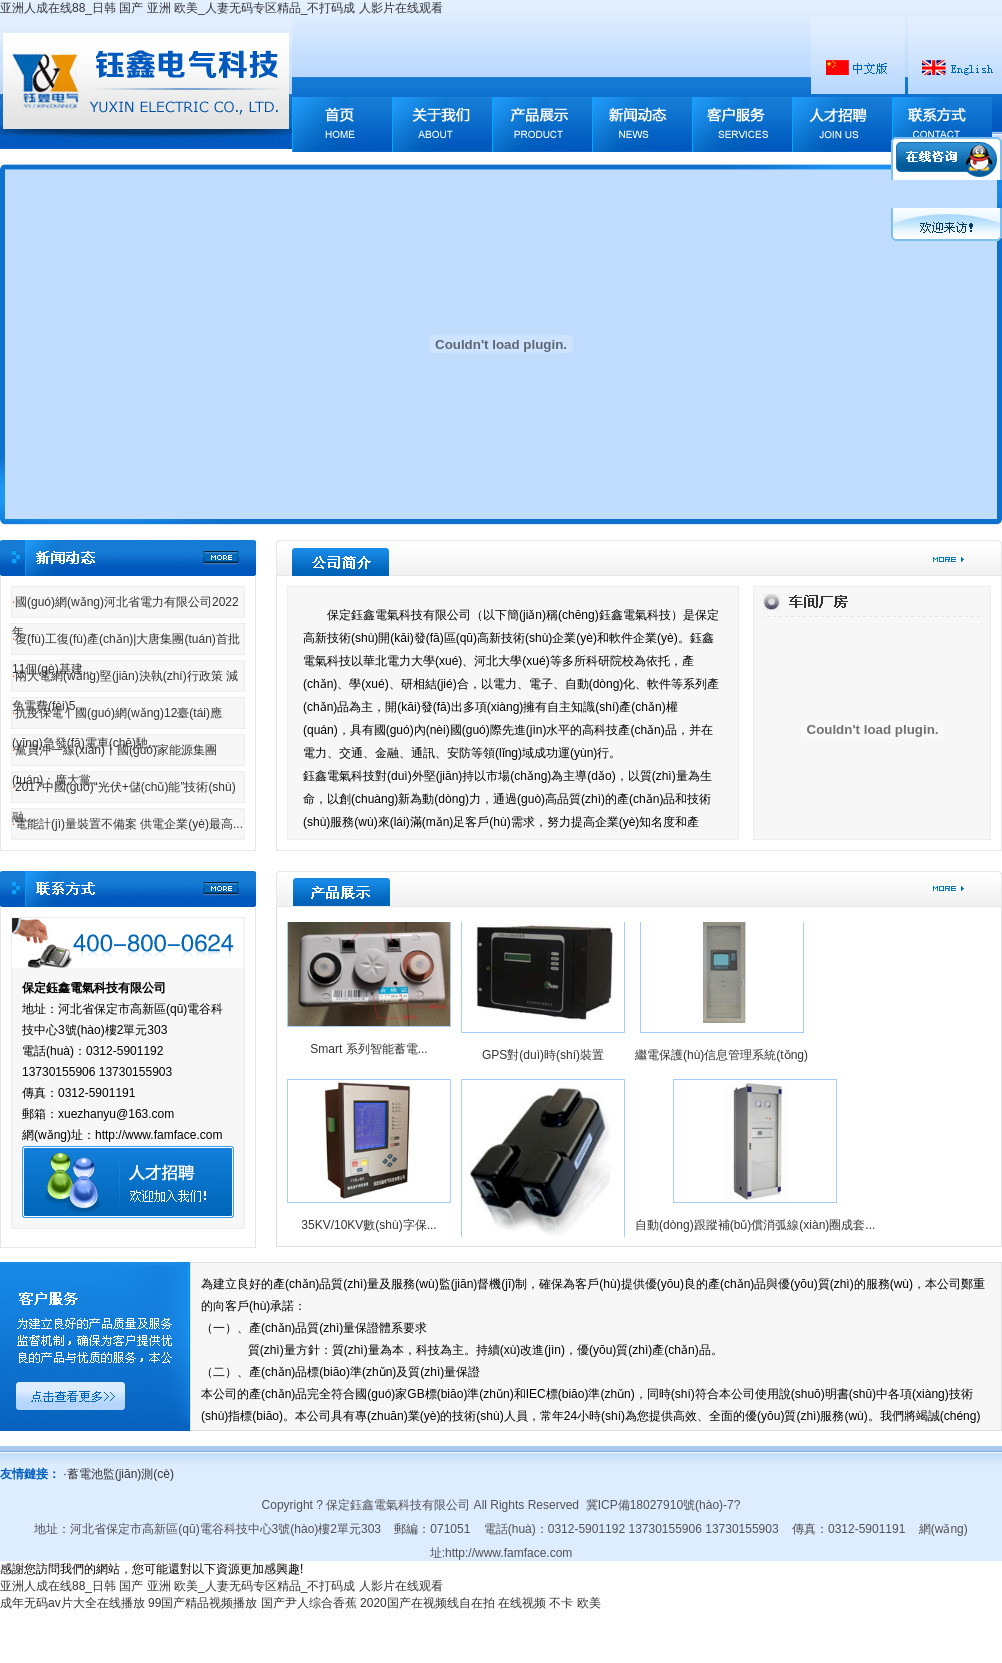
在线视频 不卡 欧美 (549, 1603)
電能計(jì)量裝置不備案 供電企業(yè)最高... (127, 824)
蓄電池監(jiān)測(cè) (118, 1474)
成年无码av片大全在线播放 (72, 1603)
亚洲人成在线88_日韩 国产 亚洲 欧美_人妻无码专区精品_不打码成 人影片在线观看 (221, 8)
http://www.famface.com (508, 1553)
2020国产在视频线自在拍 (427, 1603)
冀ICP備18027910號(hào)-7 (660, 1505)
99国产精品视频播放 (202, 1603)
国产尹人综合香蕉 (309, 1603)
